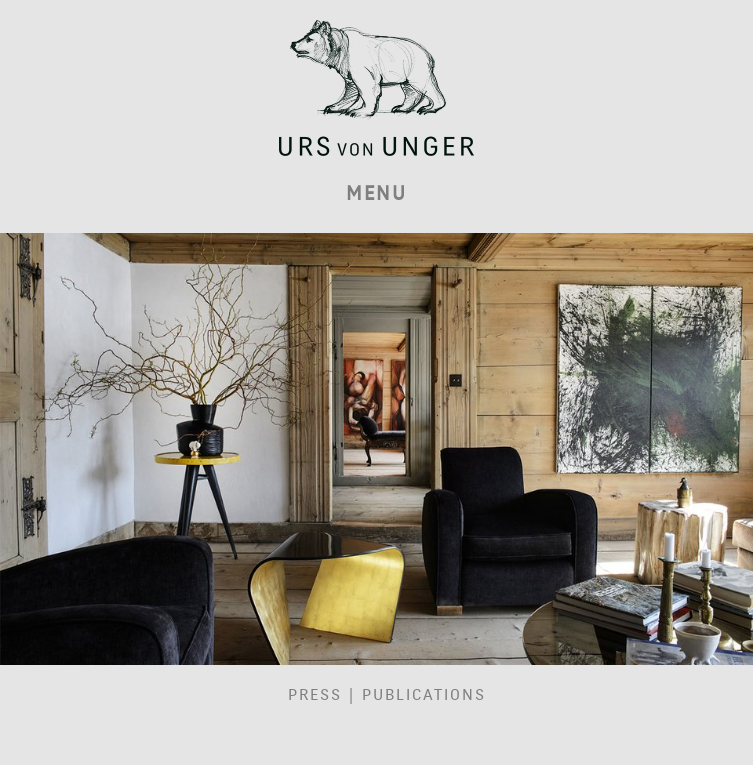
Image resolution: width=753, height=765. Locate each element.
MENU (376, 194)
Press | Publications (387, 695)
